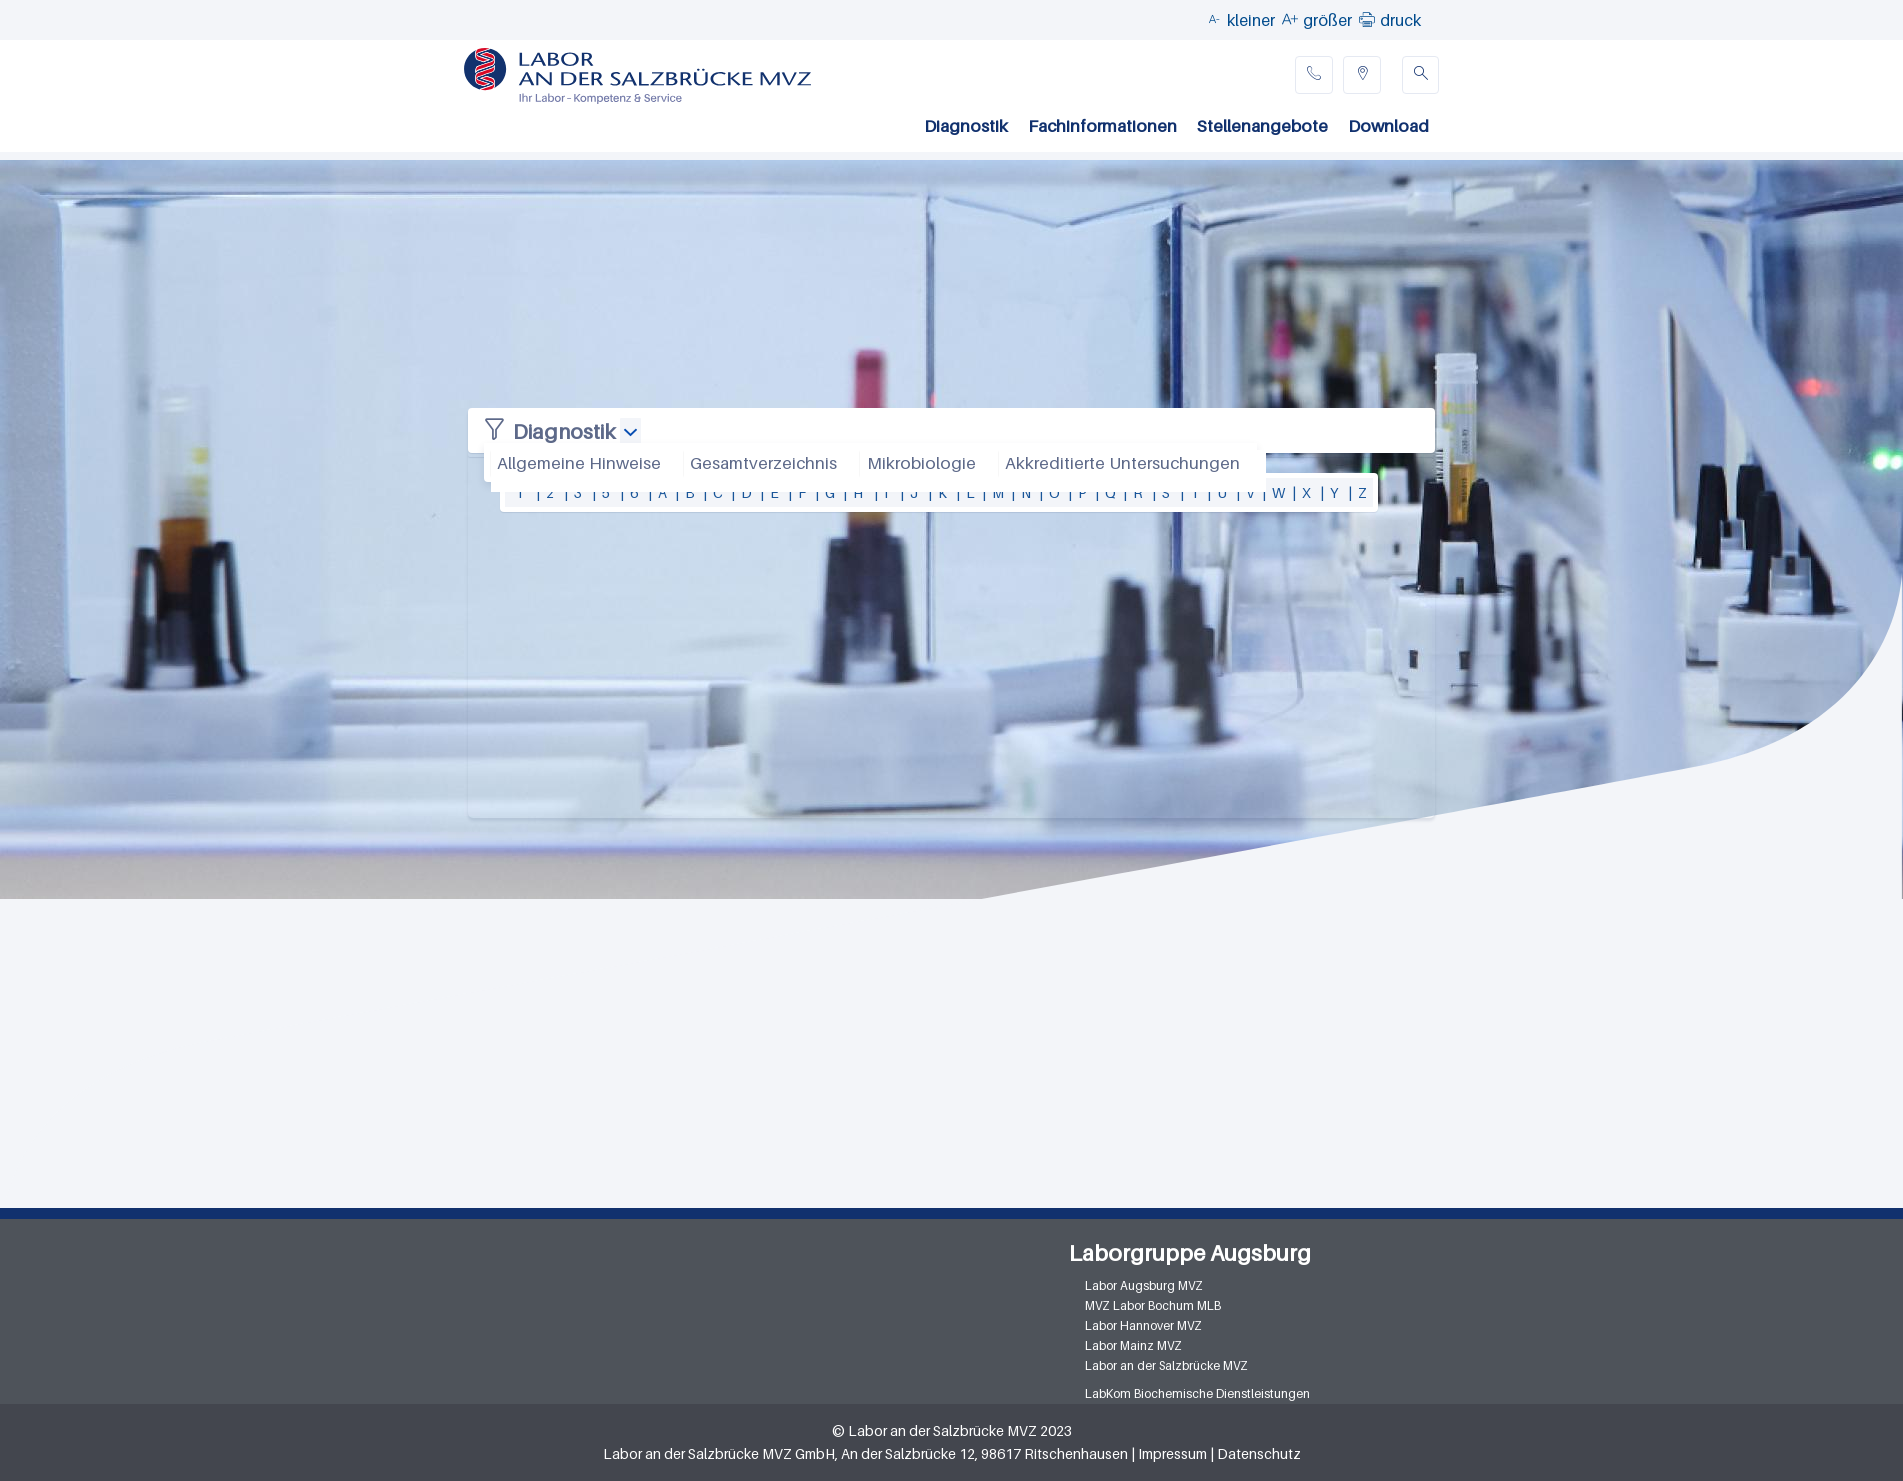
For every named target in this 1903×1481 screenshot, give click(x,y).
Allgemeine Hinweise (579, 463)
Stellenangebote (1262, 126)
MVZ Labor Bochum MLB (1153, 1305)
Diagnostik (966, 126)
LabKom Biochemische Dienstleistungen (1197, 1393)
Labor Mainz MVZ (1133, 1345)
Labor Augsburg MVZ (1144, 1285)
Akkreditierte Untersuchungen (1122, 463)
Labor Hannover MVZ (1143, 1325)
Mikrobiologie (921, 463)
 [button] (1367, 19)
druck (1400, 20)
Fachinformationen (1102, 126)
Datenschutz (1259, 1453)
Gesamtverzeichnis (763, 463)
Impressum (1172, 1453)
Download (1388, 126)
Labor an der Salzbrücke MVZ (1166, 1365)
